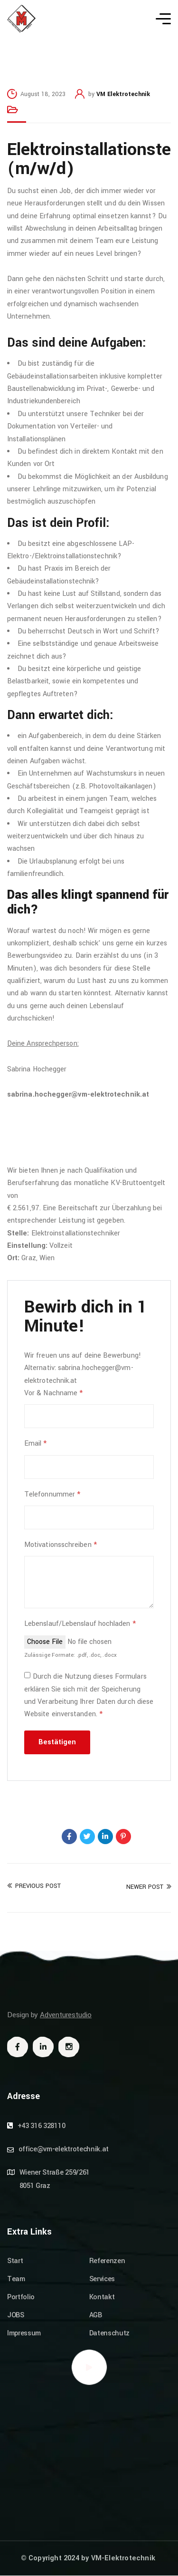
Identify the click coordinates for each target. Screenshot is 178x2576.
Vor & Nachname (53, 1393)
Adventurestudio (66, 2015)
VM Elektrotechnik (123, 94)
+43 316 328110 (42, 2126)
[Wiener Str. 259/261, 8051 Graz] (89, 2454)
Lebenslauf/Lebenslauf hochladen (80, 1624)
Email (35, 1443)
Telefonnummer (52, 1494)
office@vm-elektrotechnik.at (64, 2149)
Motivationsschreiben (60, 1545)
